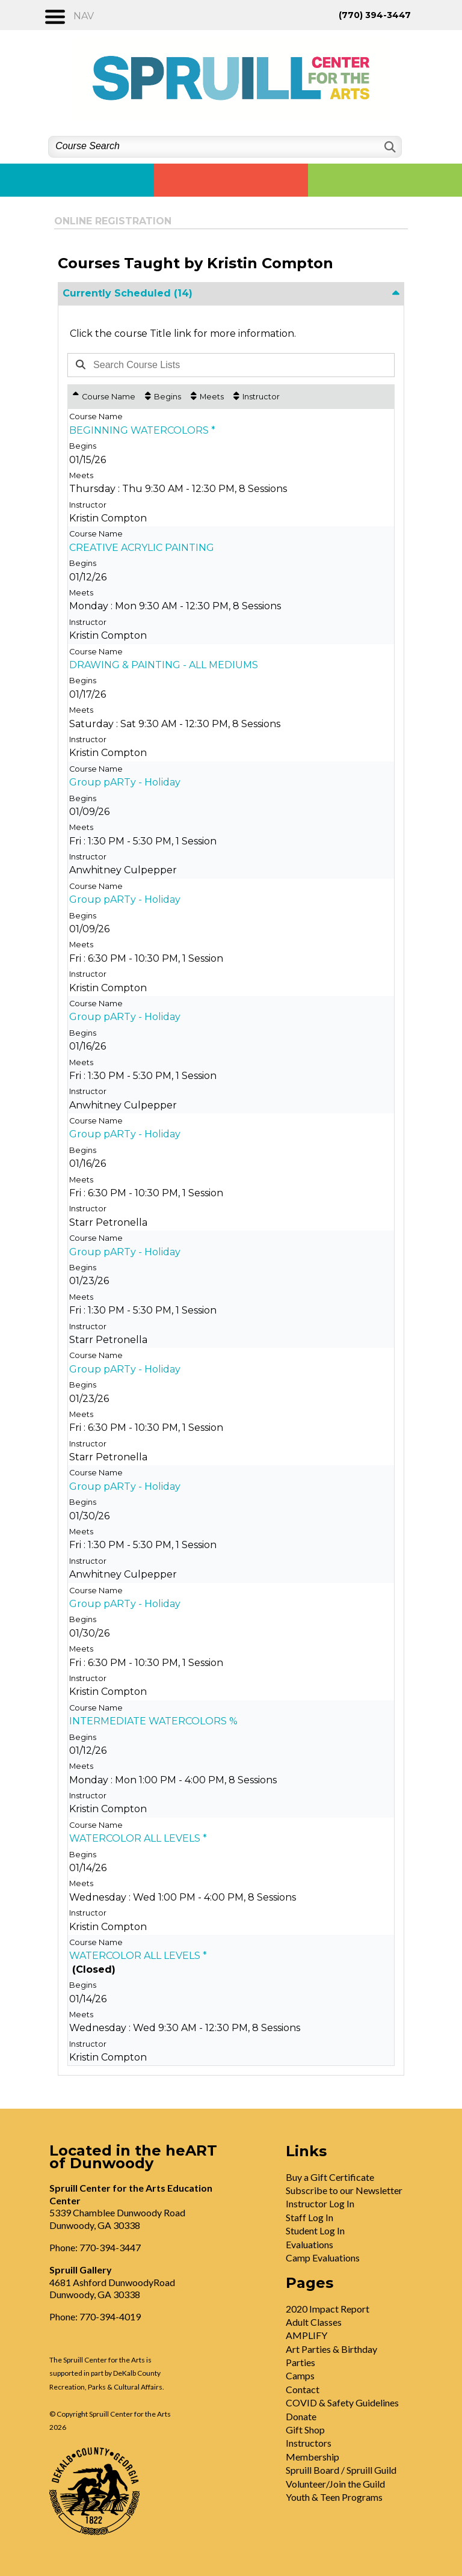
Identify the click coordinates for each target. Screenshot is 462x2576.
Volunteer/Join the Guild (335, 2483)
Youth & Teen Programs (334, 2497)
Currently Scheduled (127, 293)
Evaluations (309, 2244)
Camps (300, 2375)
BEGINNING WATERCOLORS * (142, 430)
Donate (301, 2416)
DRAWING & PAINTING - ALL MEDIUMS (163, 665)
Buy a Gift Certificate (330, 2177)
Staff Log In (309, 2217)
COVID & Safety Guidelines (342, 2402)
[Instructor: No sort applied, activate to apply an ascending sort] (257, 396)
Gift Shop (305, 2429)
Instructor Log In (320, 2203)
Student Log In (315, 2230)
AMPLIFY (306, 2335)
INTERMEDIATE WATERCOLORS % (153, 1721)
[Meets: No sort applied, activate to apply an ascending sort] (207, 396)
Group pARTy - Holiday (124, 782)
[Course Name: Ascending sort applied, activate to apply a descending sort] (104, 396)
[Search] (389, 147)
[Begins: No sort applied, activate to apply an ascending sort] (163, 396)
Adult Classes (314, 2322)
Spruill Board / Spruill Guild (341, 2470)
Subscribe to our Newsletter (344, 2190)
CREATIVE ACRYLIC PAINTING (141, 547)
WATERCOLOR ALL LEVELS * (138, 1838)
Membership (312, 2456)
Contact (302, 2389)
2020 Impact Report (327, 2308)
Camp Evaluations (323, 2257)
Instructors (308, 2442)
